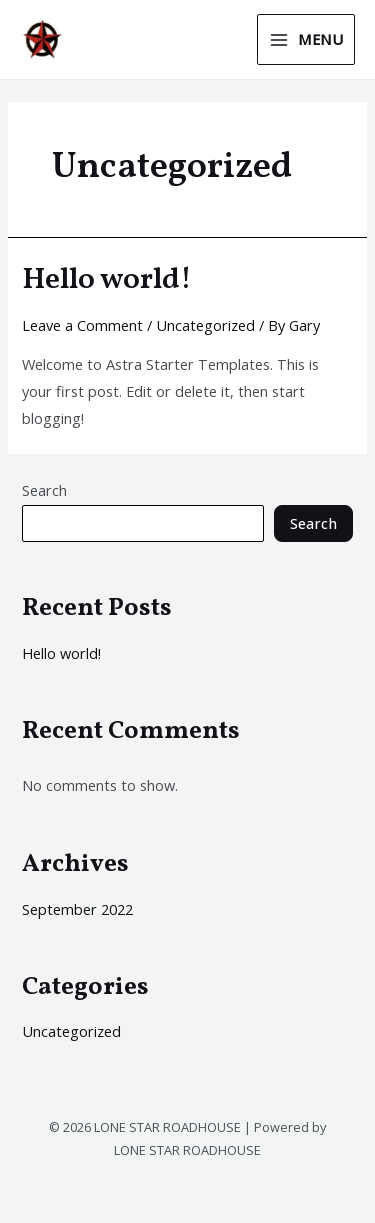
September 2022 (77, 909)
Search (44, 490)
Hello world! (107, 280)
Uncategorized (205, 325)
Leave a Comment (82, 325)
